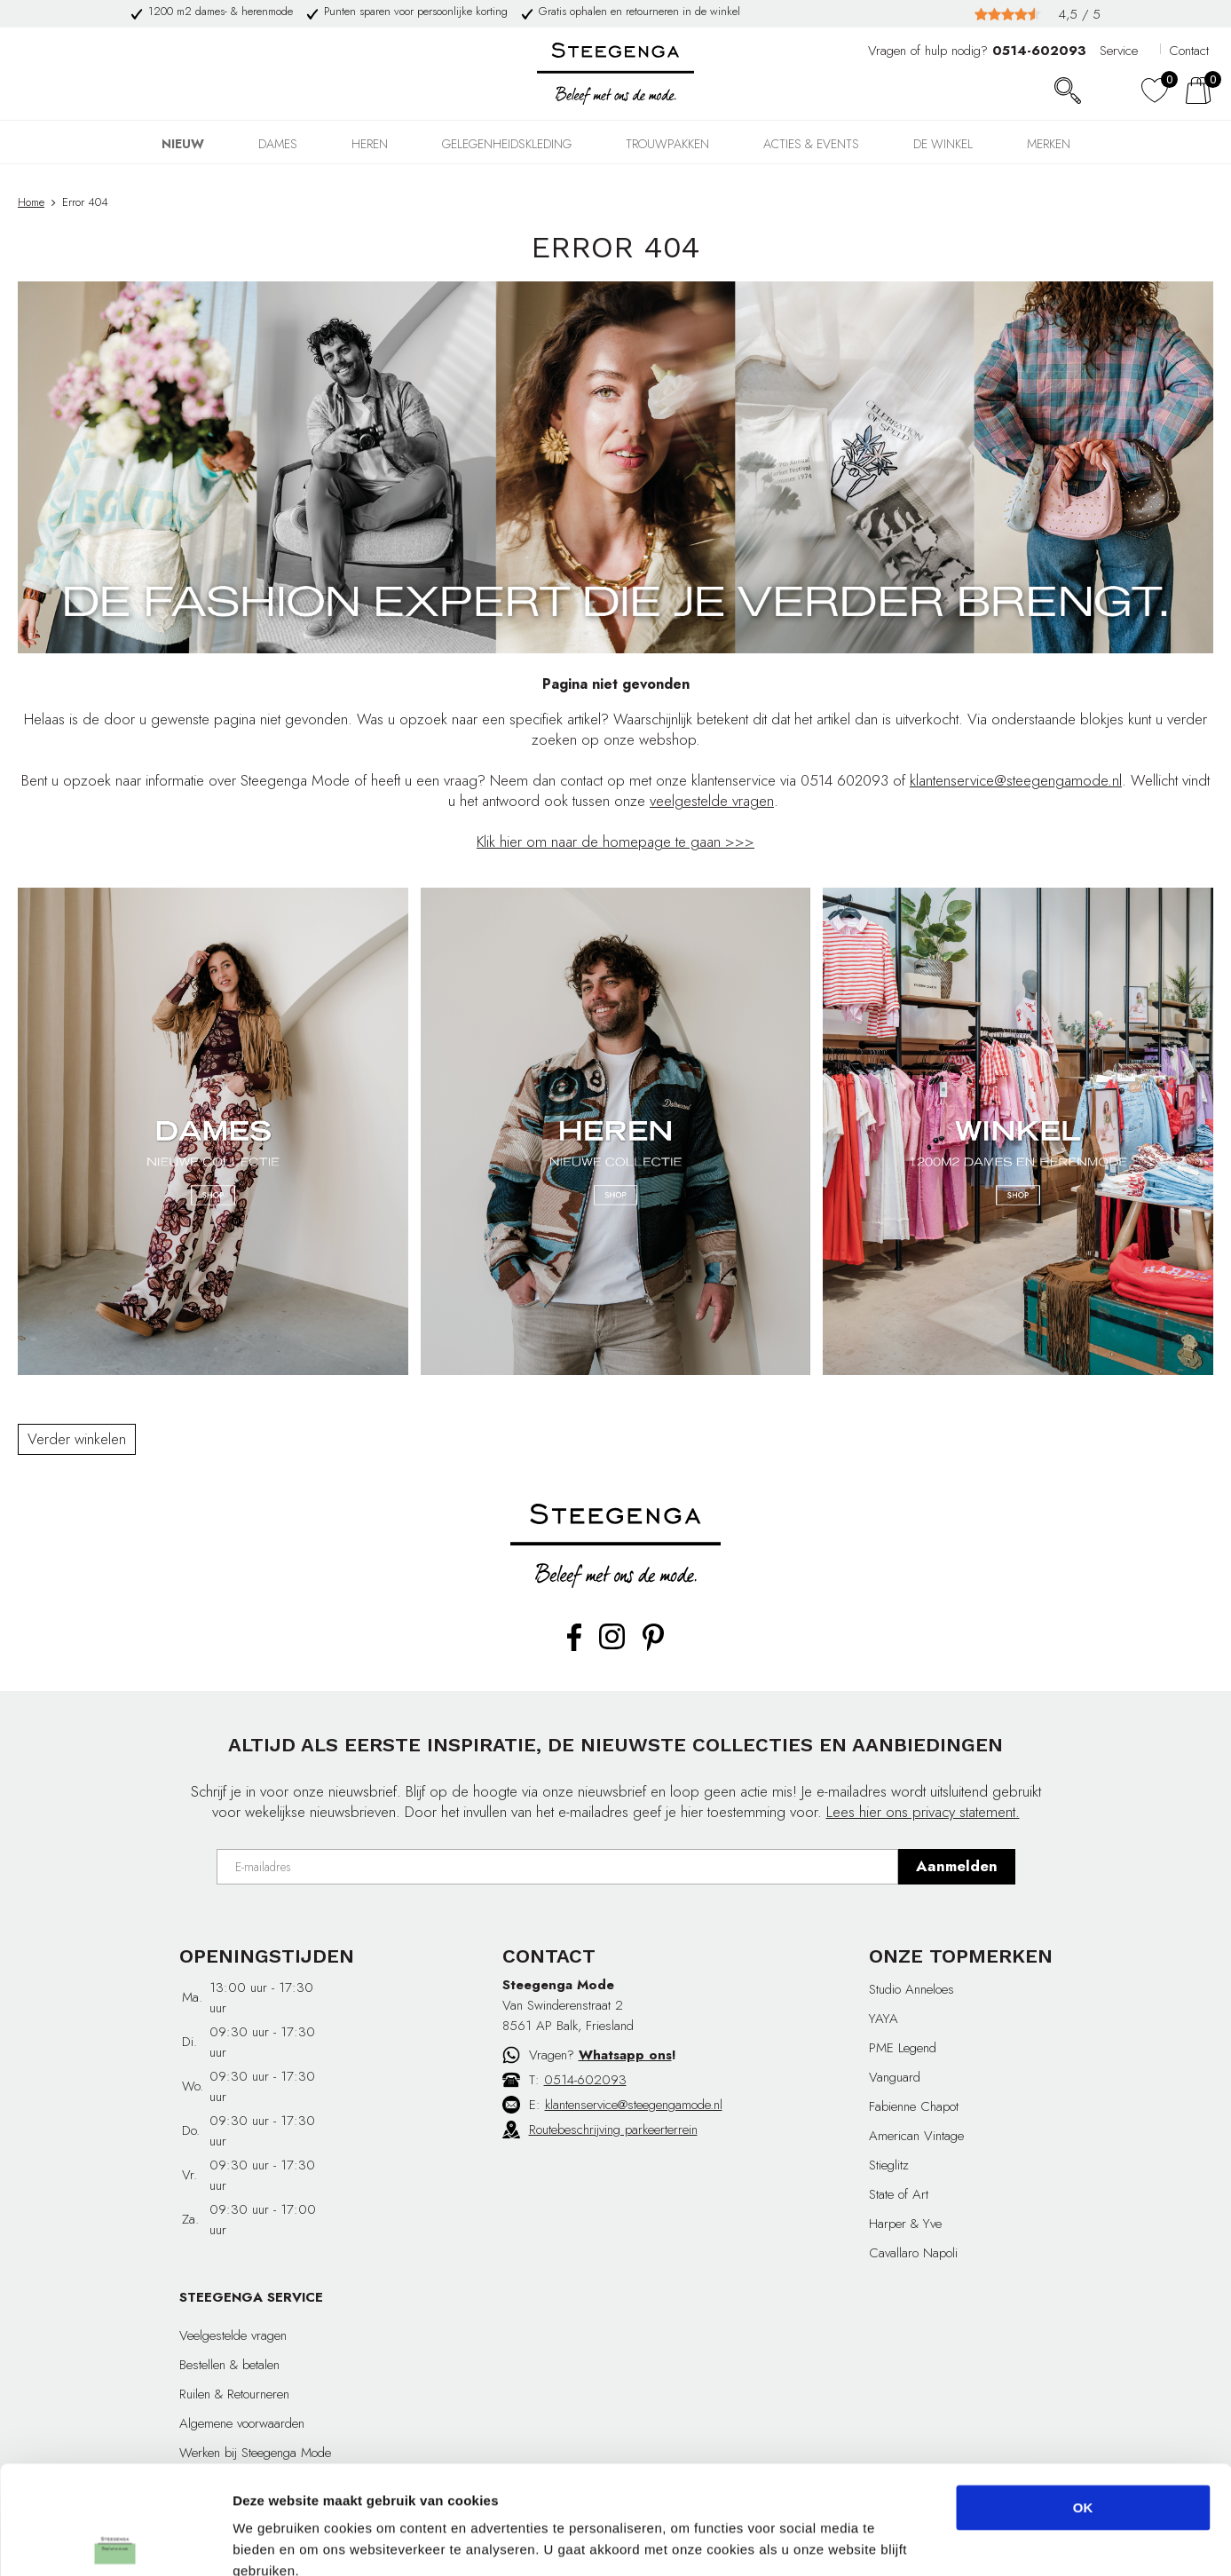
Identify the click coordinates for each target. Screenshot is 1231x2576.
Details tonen (959, 2540)
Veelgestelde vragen (233, 2335)
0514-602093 (585, 2080)
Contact (1189, 50)
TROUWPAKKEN (667, 144)
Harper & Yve (905, 2223)
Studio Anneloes (911, 1989)
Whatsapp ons (625, 2055)
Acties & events (811, 144)
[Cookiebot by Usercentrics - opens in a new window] (115, 2541)
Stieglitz (889, 2165)
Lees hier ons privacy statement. (923, 1811)
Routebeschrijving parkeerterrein (613, 2129)
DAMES (277, 144)
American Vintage (916, 2135)
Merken (1048, 144)
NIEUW (183, 144)
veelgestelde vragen (712, 800)
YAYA (883, 2018)
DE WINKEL (943, 144)
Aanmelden (957, 1866)
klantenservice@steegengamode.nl (1016, 780)
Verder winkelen (77, 1439)
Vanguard (894, 2077)
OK (1083, 2406)
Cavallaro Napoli (913, 2253)
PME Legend (902, 2048)
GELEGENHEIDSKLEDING (507, 144)
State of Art (898, 2194)
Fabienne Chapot (914, 2106)
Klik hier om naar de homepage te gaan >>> (615, 841)
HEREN (369, 144)
